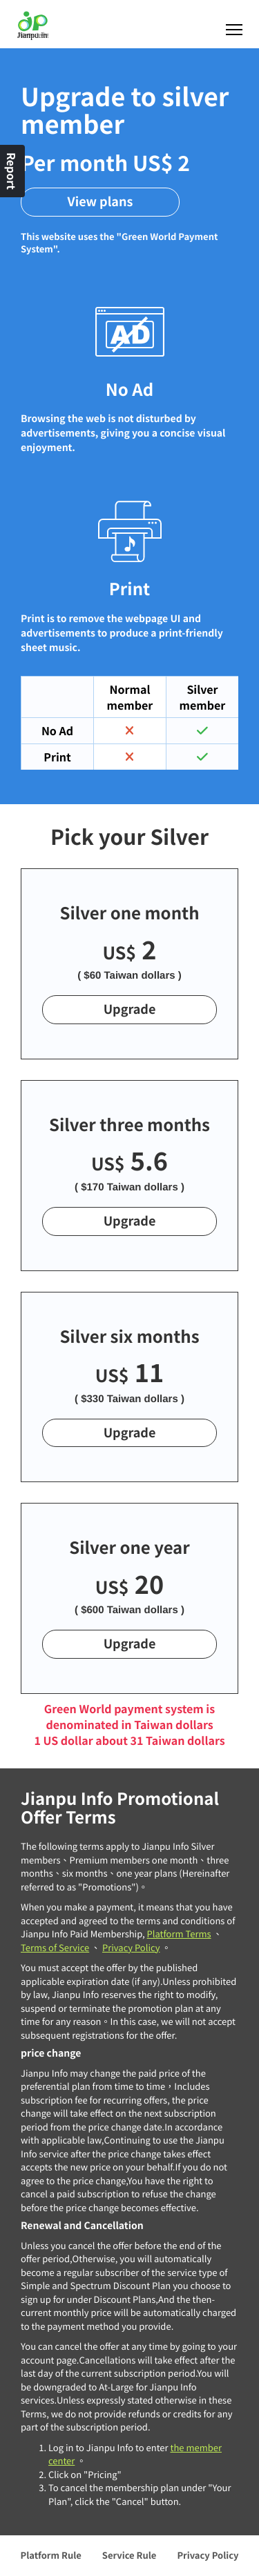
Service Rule (129, 2555)
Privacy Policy (131, 1947)
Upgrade (130, 1009)
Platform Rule (51, 2555)
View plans (100, 201)
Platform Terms (179, 1933)
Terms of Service (55, 1947)
